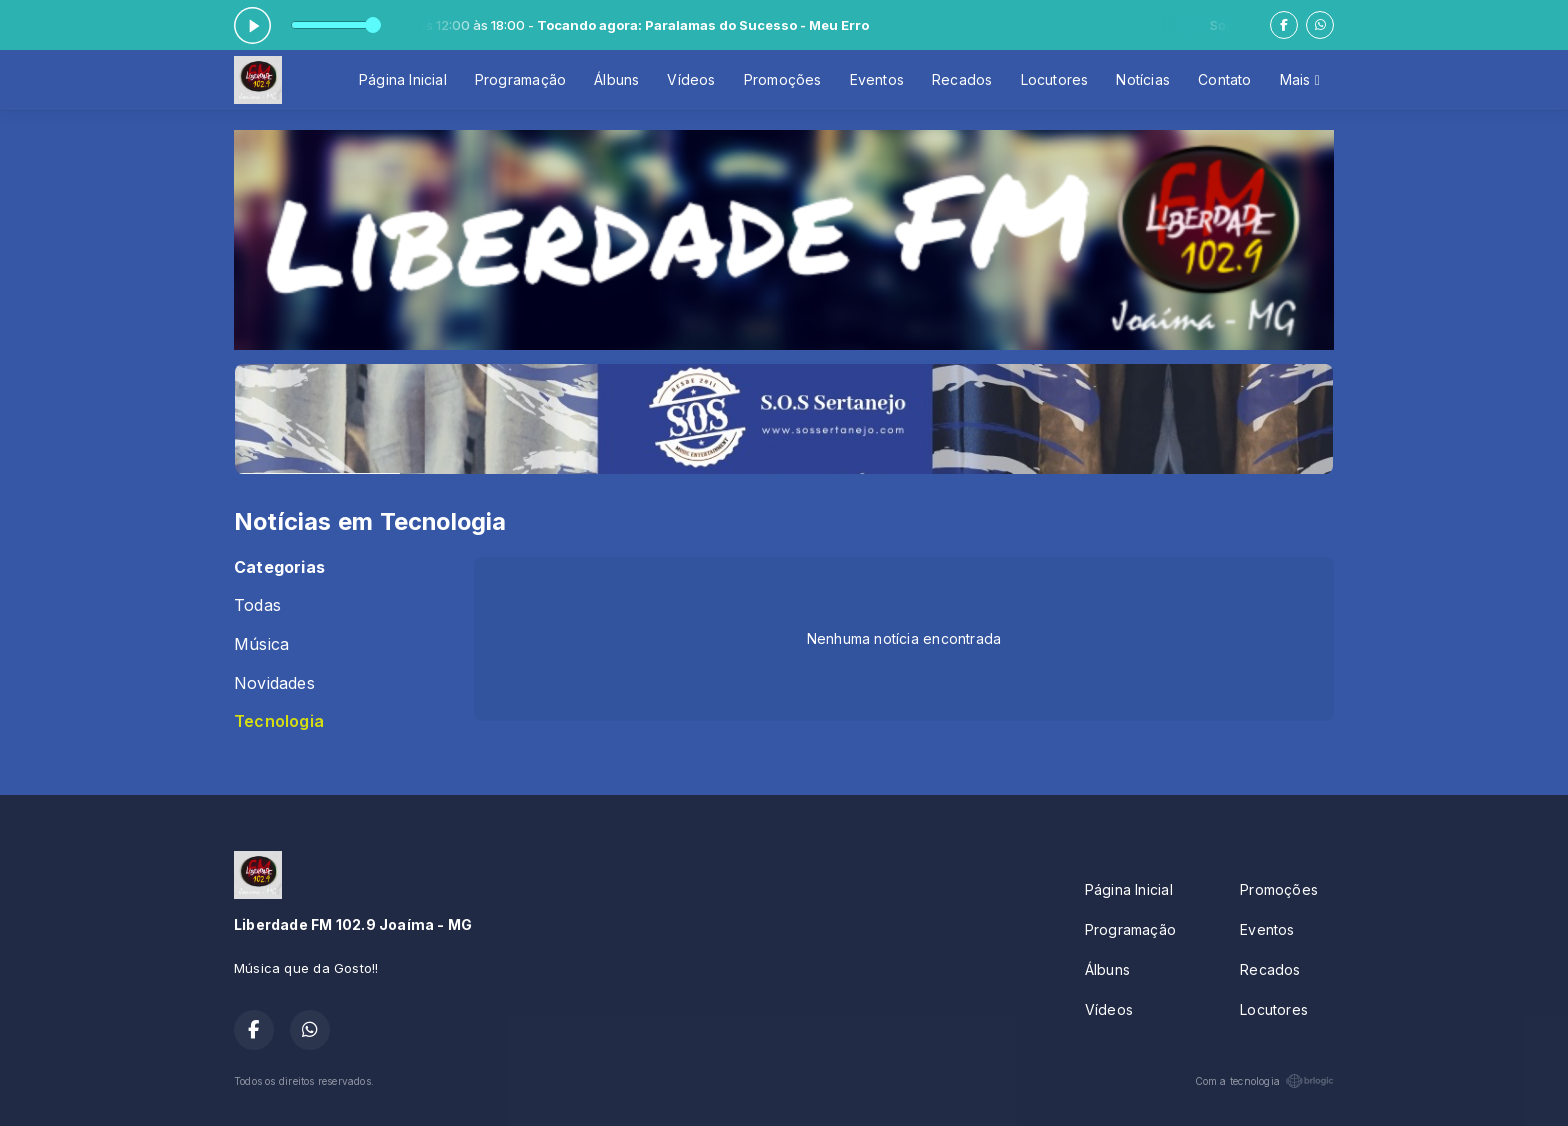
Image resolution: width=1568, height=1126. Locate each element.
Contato (1224, 79)
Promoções (783, 79)
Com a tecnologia (1264, 1081)
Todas (257, 605)
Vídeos (691, 79)
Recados (962, 79)
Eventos (877, 79)
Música (261, 644)
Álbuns (616, 79)
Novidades (274, 683)
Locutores (1055, 79)
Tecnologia (279, 721)
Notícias (1143, 79)
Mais (1300, 79)
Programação (520, 79)
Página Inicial (403, 79)
